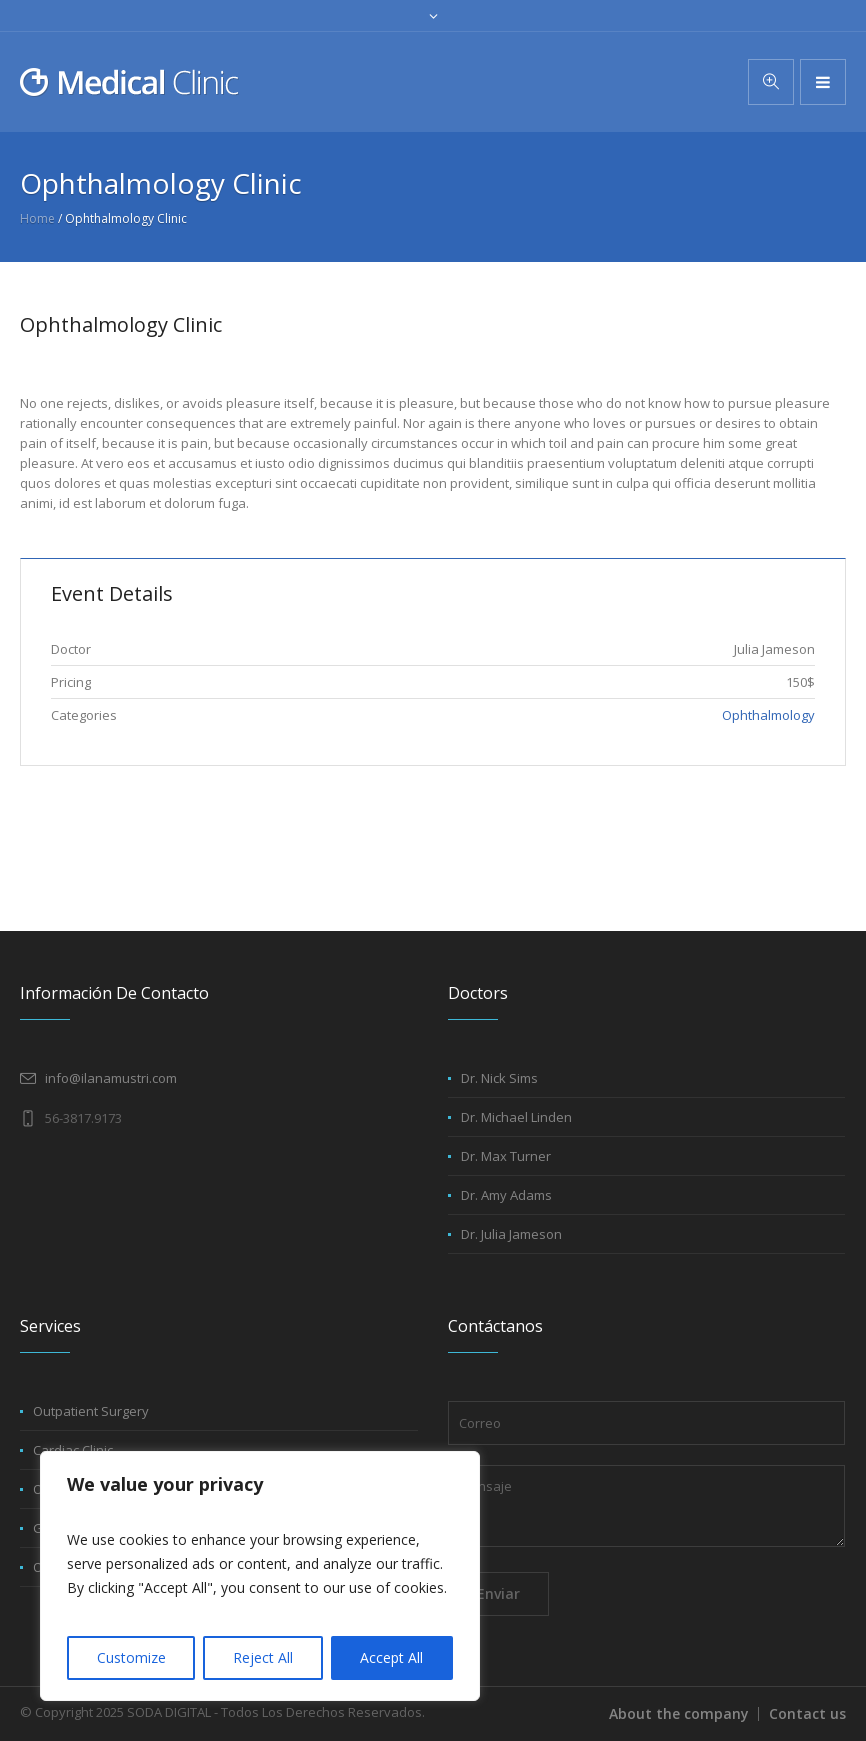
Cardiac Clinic (73, 1450)
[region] (260, 1576)
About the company (679, 1713)
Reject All (263, 1657)
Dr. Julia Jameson (511, 1234)
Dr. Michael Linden (516, 1117)
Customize (131, 1657)
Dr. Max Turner (506, 1156)
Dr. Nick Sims (499, 1078)
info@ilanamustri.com (111, 1078)
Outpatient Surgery (91, 1411)
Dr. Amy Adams (506, 1195)
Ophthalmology (768, 715)
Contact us (807, 1713)
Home (37, 218)
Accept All (391, 1657)
